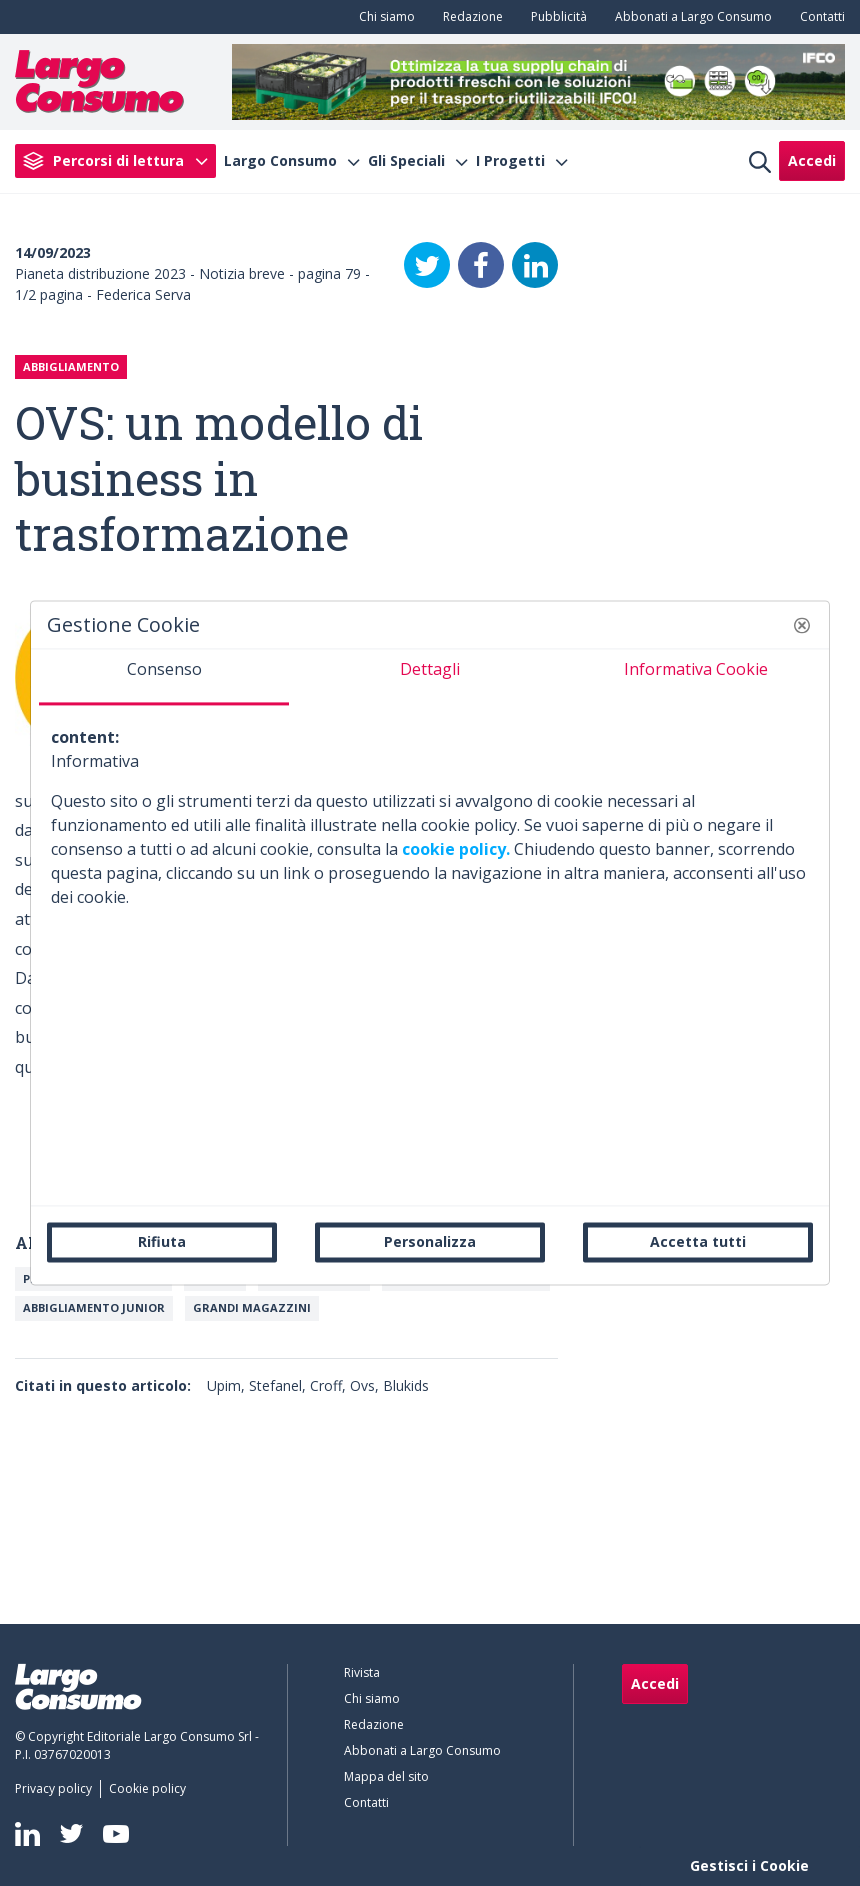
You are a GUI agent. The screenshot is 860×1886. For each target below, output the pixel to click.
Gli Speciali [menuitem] (406, 161)
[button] (802, 625)
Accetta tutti (698, 1241)
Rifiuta (162, 1241)
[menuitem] (383, 17)
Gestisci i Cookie (749, 1865)
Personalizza (430, 1241)
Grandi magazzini (252, 1307)
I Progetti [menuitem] (510, 161)
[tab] (164, 677)
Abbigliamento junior (94, 1307)
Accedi (812, 160)
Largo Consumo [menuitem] (280, 161)
